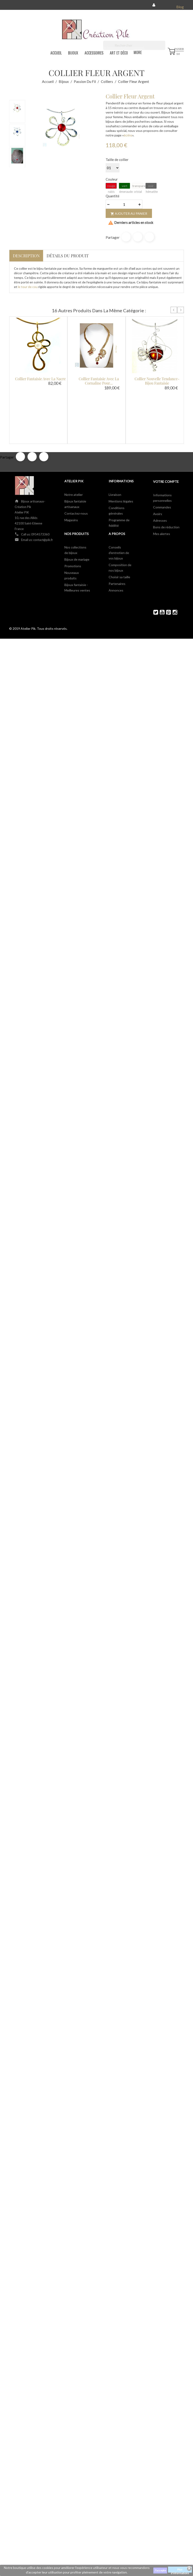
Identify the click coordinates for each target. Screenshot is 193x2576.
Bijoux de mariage (76, 509)
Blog (180, 7)
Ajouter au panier (128, 214)
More (135, 52)
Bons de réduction (166, 477)
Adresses (160, 470)
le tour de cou (27, 287)
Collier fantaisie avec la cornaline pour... (99, 381)
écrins (128, 135)
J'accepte (160, 2570)
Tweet (137, 237)
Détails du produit (68, 255)
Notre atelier (73, 445)
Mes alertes (161, 484)
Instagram (173, 562)
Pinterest (149, 237)
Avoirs (157, 464)
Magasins (71, 470)
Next (180, 310)
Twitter (154, 562)
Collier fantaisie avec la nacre (40, 378)
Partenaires (117, 534)
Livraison (115, 445)
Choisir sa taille (119, 527)
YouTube (160, 562)
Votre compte (166, 431)
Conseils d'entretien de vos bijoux (119, 502)
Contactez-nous (76, 463)
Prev (174, 310)
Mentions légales (121, 451)
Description (26, 255)
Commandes (162, 457)
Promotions (72, 516)
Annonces (116, 540)
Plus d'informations (180, 2570)
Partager (126, 237)
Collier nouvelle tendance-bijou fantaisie (157, 381)
